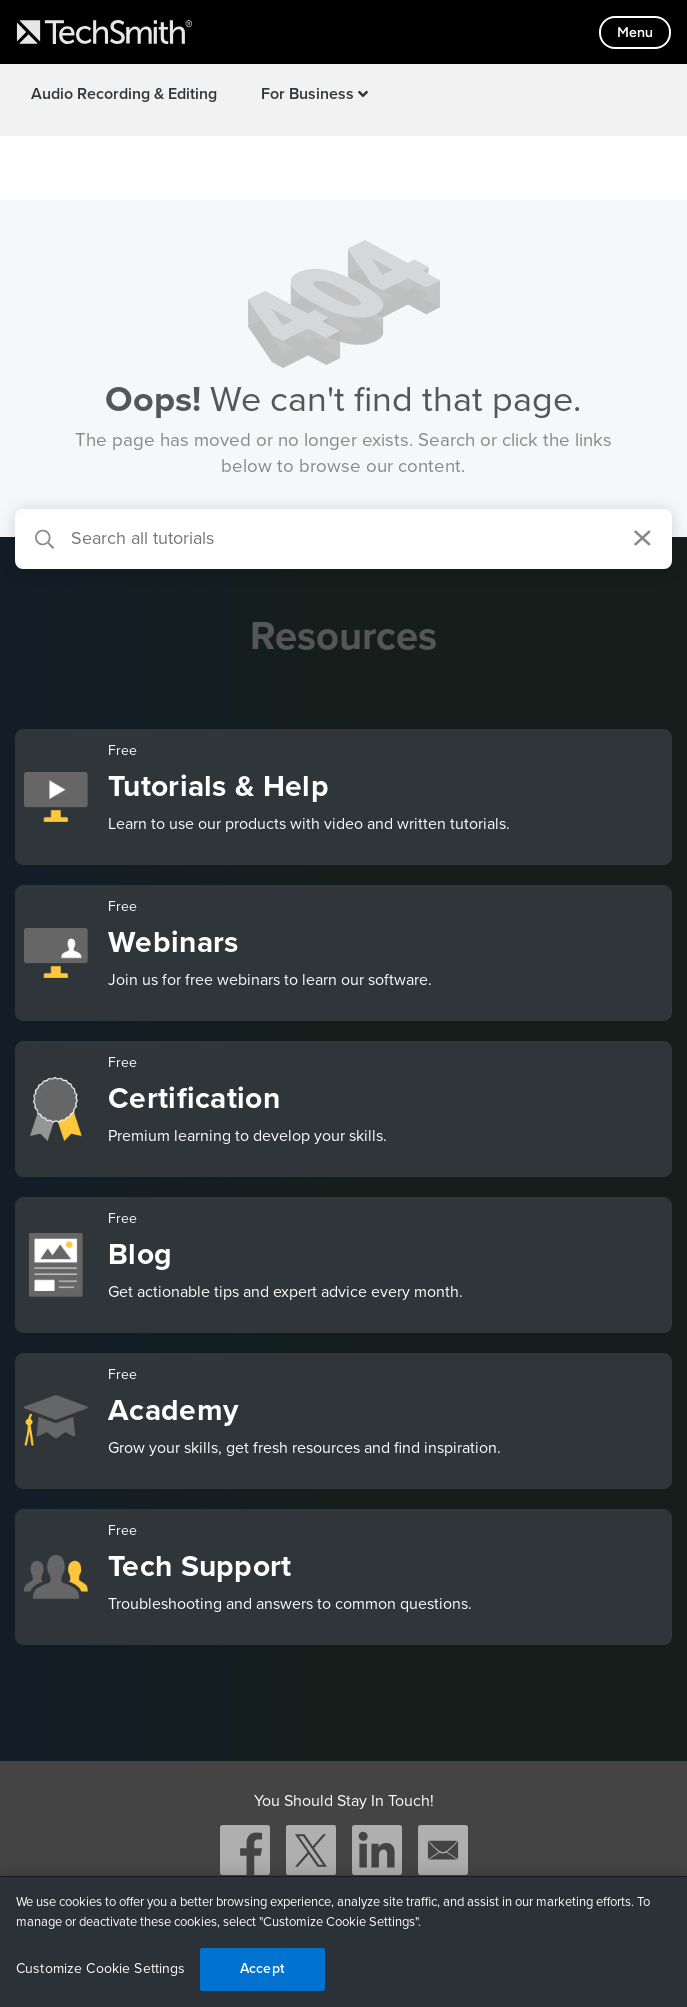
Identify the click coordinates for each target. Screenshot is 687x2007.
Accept (262, 1968)
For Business (314, 94)
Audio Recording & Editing (124, 94)
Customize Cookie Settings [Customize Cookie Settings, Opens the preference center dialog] (101, 1969)
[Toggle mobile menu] (635, 32)
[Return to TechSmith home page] (104, 32)
